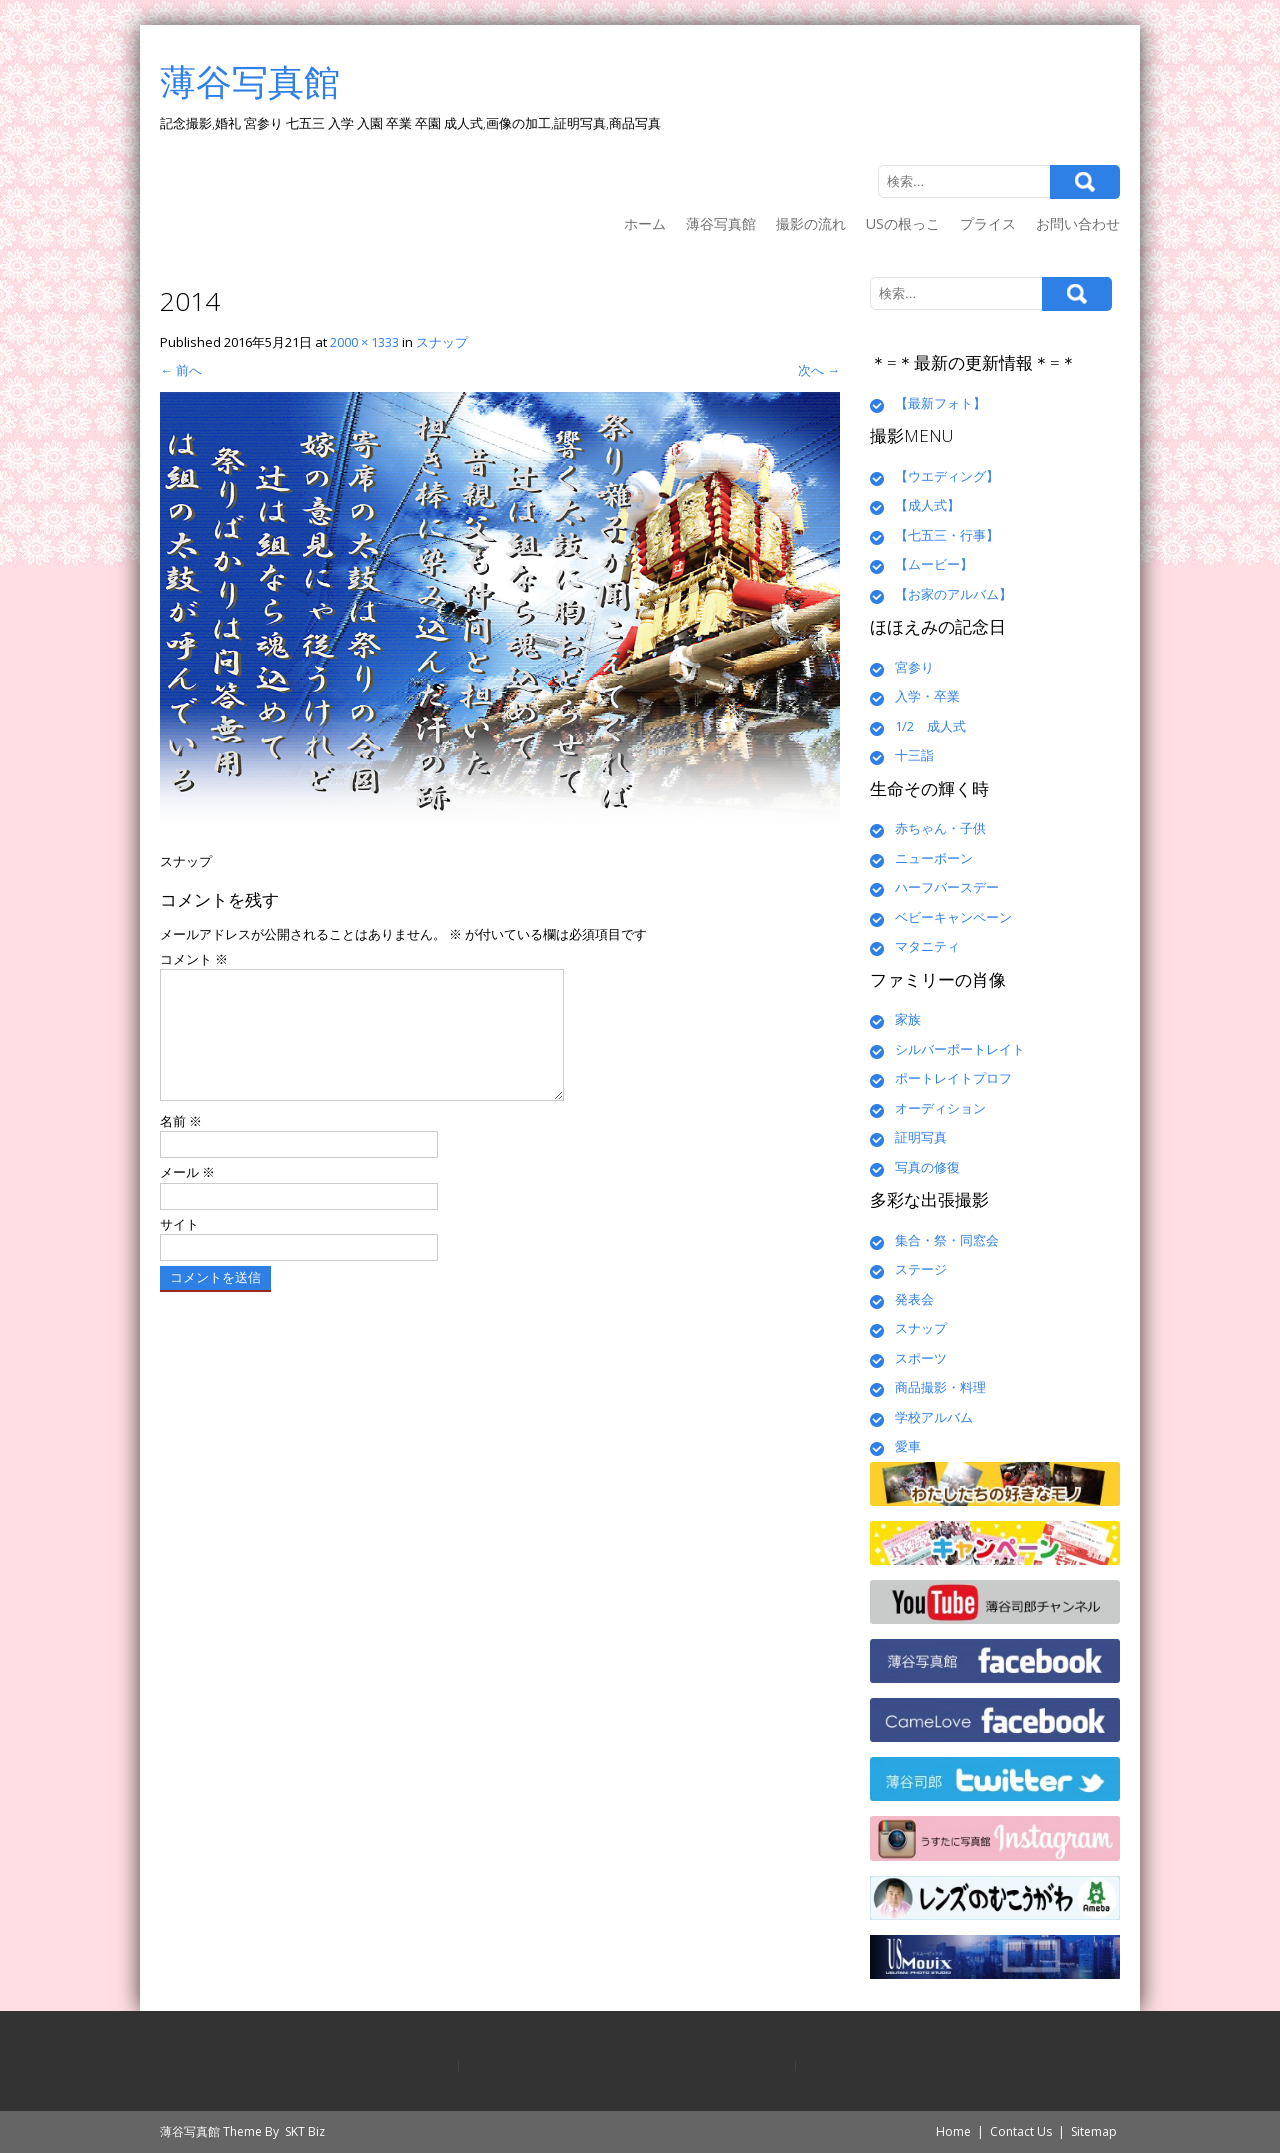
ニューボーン (934, 858)
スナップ (442, 342)
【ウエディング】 (947, 476)
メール (187, 1196)
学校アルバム (934, 1417)
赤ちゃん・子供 (940, 828)
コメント (194, 959)
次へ (819, 370)
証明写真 (921, 1137)
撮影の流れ (811, 223)
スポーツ (921, 1358)
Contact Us (1021, 2131)
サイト (179, 1248)
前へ (181, 370)
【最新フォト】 (940, 403)
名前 (181, 1145)
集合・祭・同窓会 (947, 1240)
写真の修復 (927, 1167)
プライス (988, 223)
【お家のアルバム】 (953, 594)
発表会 (914, 1299)
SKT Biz (305, 2131)
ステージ (921, 1269)
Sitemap (1094, 2131)
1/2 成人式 (930, 726)
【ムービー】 (934, 564)
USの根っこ (903, 223)
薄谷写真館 (721, 223)
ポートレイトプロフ (953, 1078)
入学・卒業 (927, 696)
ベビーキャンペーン (953, 917)
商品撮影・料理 (940, 1387)
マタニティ (927, 946)
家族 (908, 1019)
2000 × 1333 (364, 342)
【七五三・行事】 (947, 535)
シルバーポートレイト (960, 1049)
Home (953, 2131)
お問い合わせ (1078, 223)
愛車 (908, 1446)
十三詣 (914, 755)
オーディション (940, 1108)
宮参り (914, 667)
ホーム (645, 223)
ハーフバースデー (947, 887)
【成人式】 (927, 505)
